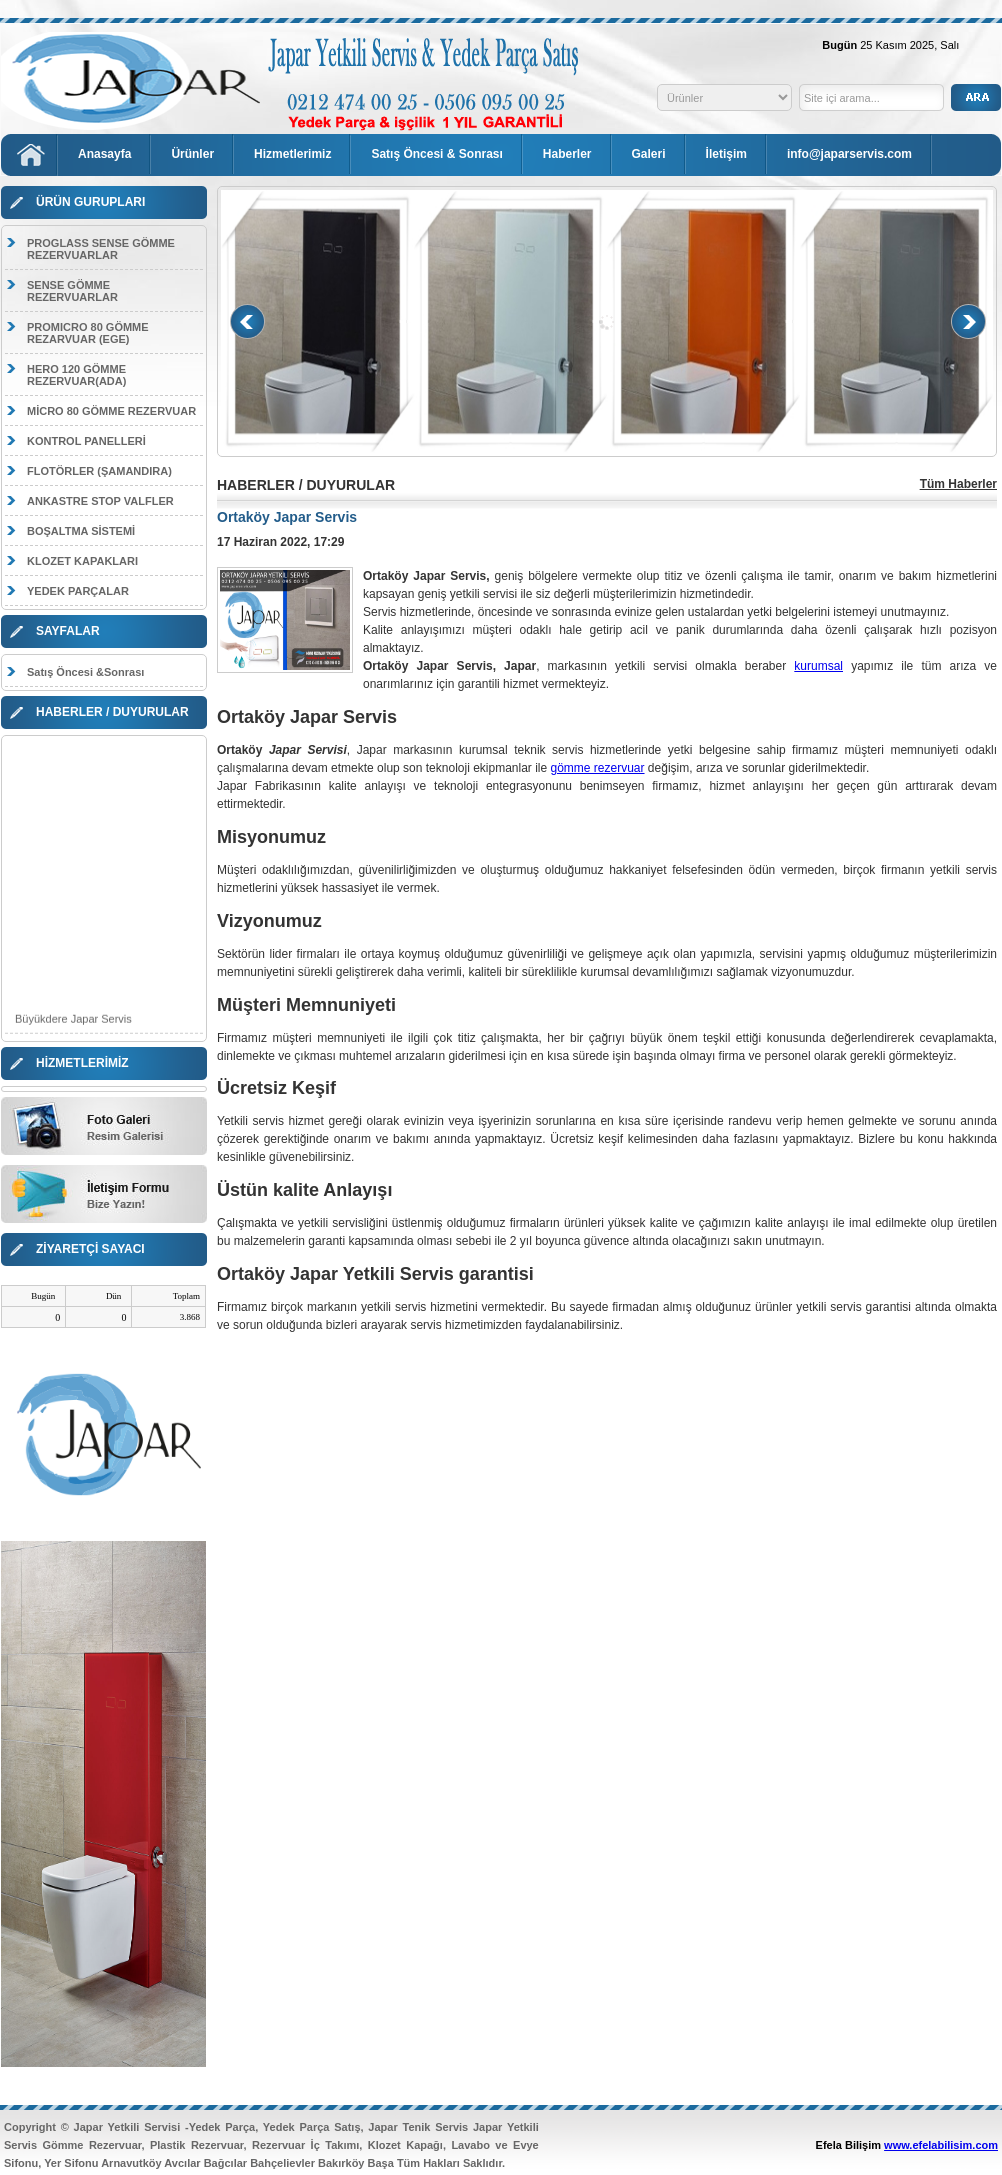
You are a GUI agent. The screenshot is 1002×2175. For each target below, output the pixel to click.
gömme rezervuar (598, 768)
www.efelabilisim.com (941, 2145)
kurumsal (818, 666)
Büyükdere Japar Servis (73, 1025)
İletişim (726, 154)
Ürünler (192, 154)
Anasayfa (104, 154)
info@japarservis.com (849, 154)
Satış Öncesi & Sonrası (436, 154)
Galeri (649, 154)
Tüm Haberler (958, 484)
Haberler (567, 154)
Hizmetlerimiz (292, 154)
